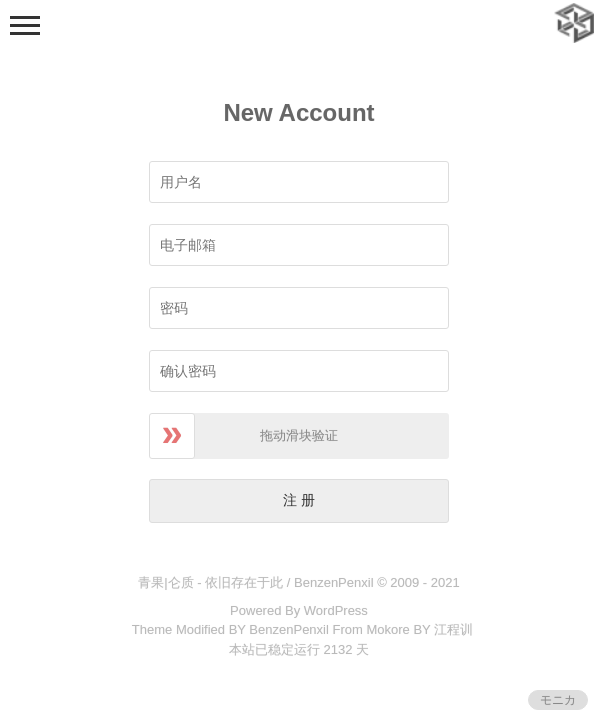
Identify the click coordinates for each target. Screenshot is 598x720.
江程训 (453, 629)
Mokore (387, 629)
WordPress (336, 610)
